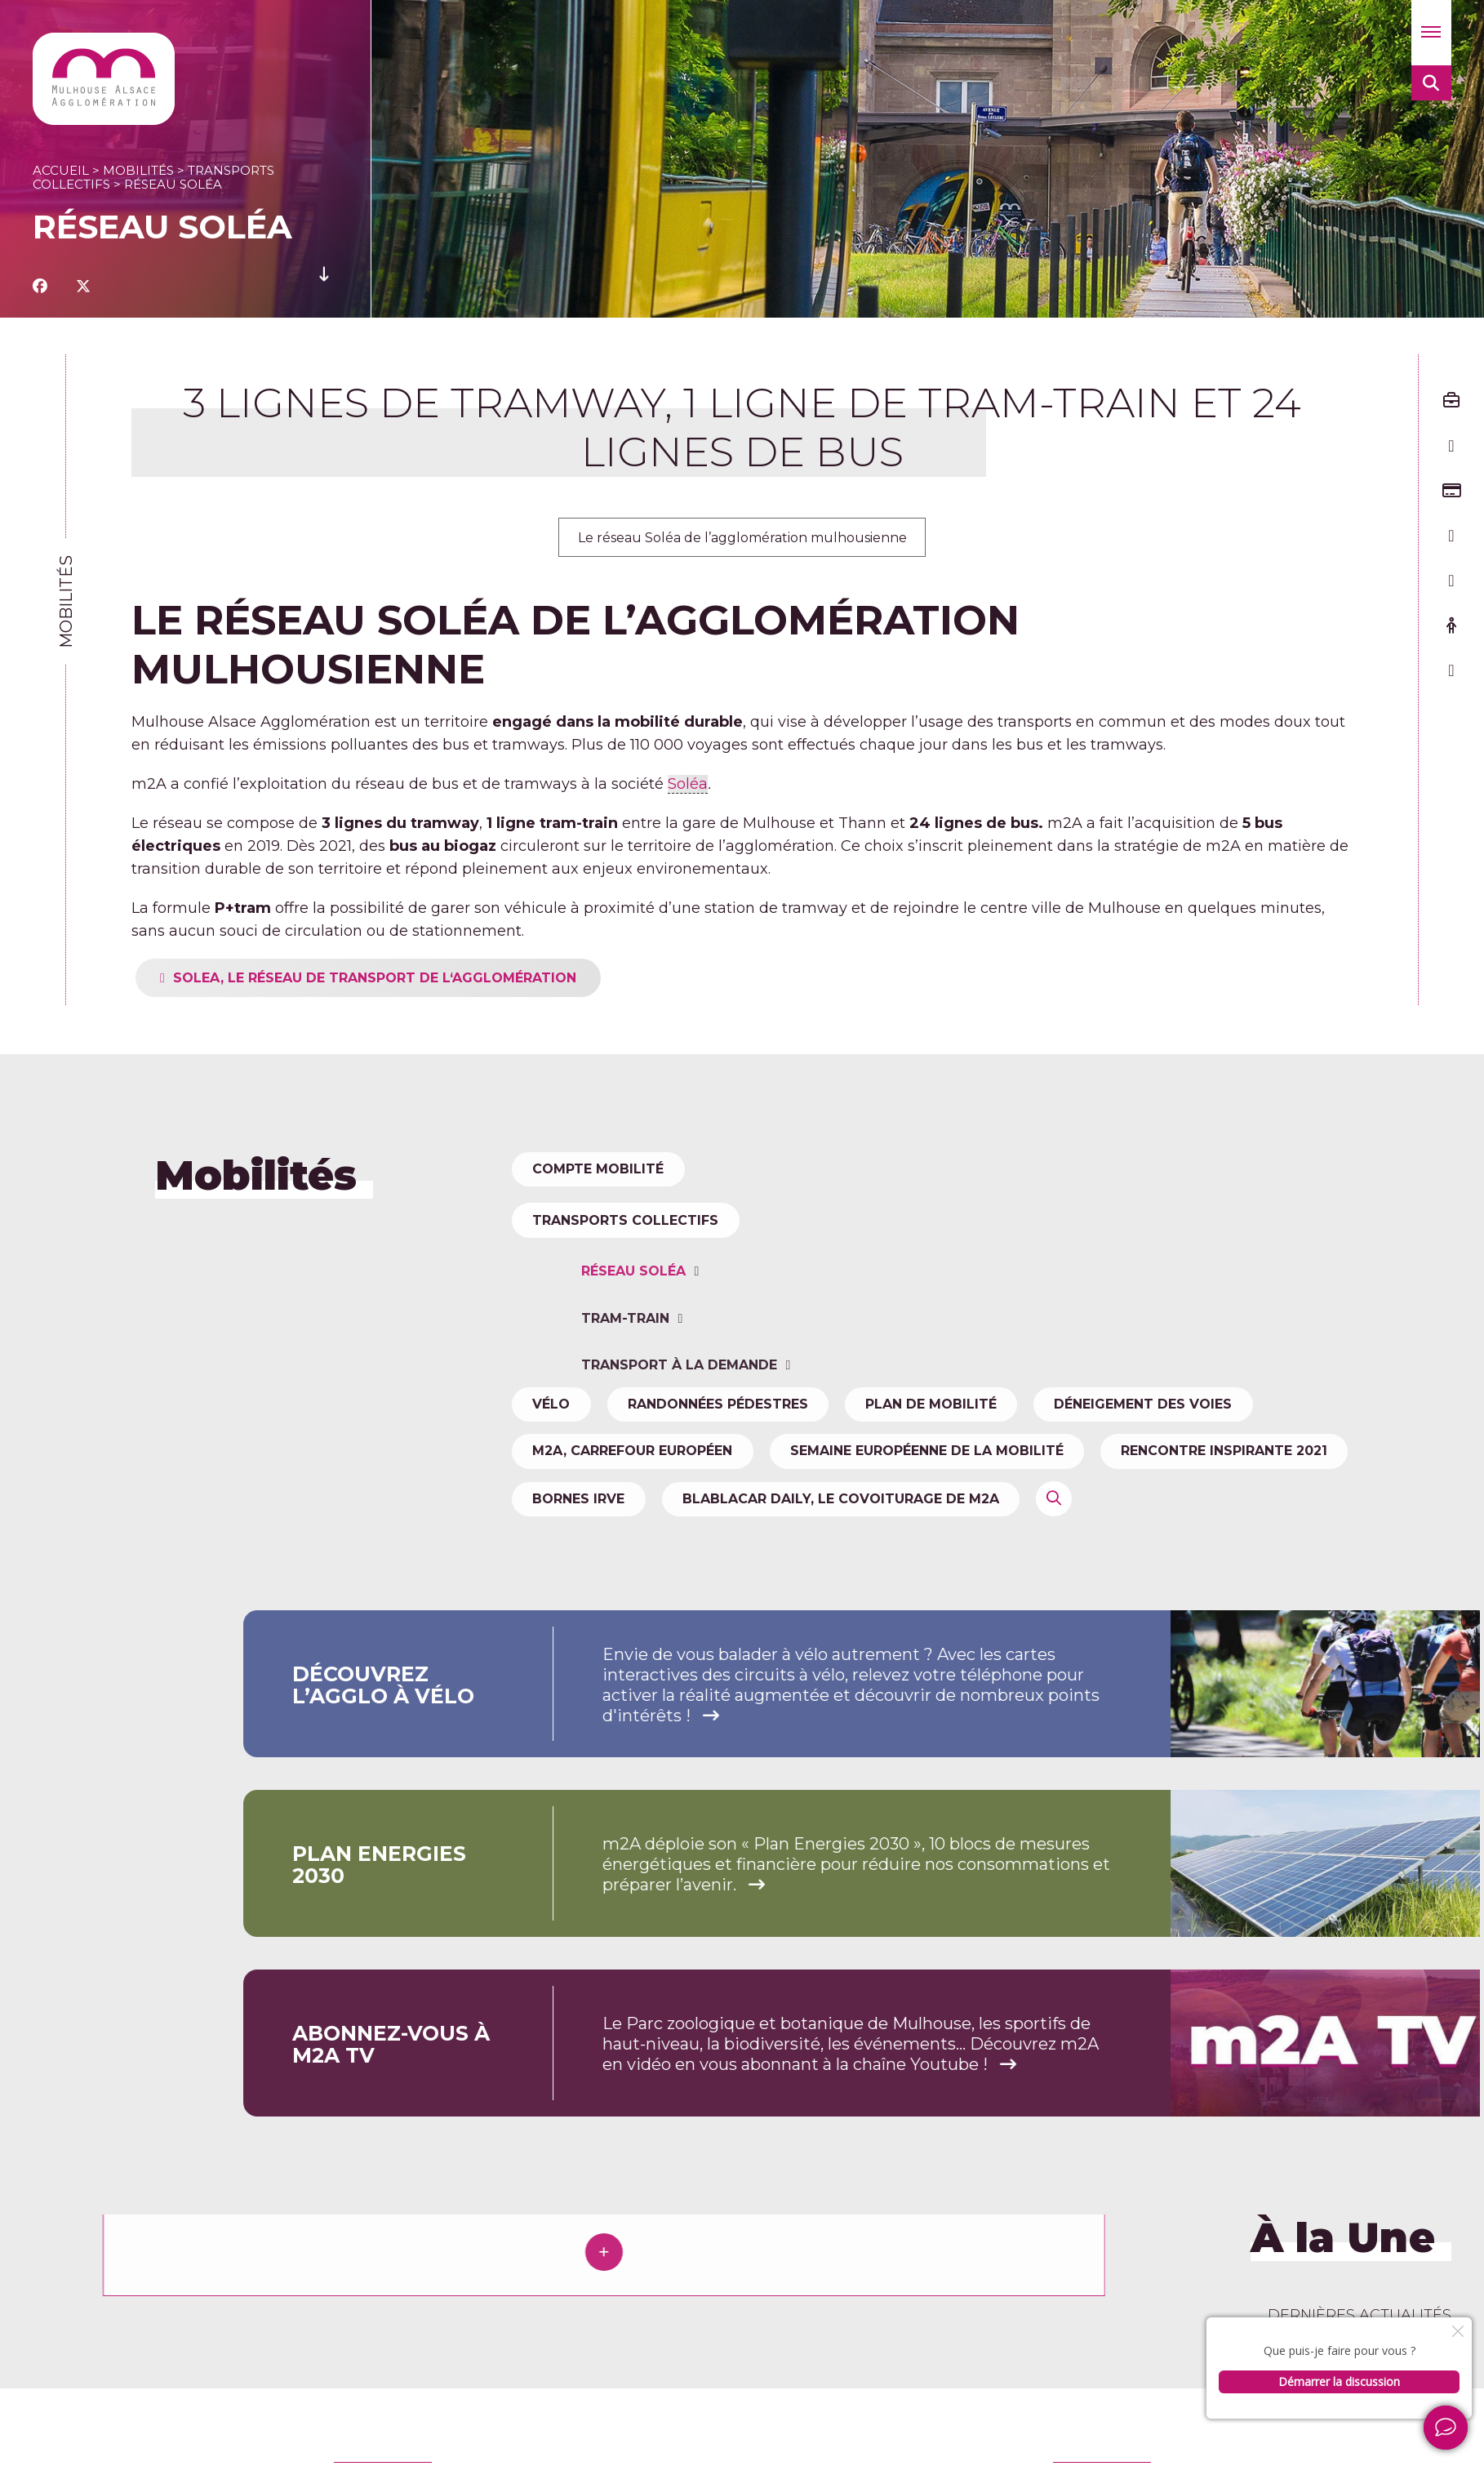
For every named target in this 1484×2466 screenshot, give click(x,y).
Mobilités (138, 170)
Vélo (555, 1445)
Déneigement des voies (1183, 1445)
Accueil (61, 170)
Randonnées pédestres (733, 1445)
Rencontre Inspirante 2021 (1252, 1499)
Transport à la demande (683, 1534)
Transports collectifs (629, 1300)
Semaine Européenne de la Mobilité (942, 1499)
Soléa (688, 787)
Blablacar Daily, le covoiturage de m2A (856, 1556)
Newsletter (1361, 2431)
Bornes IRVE (582, 1556)
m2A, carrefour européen (636, 1499)
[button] (1431, 32)
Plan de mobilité (958, 1445)
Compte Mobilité (602, 1174)
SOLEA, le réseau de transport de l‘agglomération (442, 981)
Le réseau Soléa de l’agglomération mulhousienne (742, 539)
